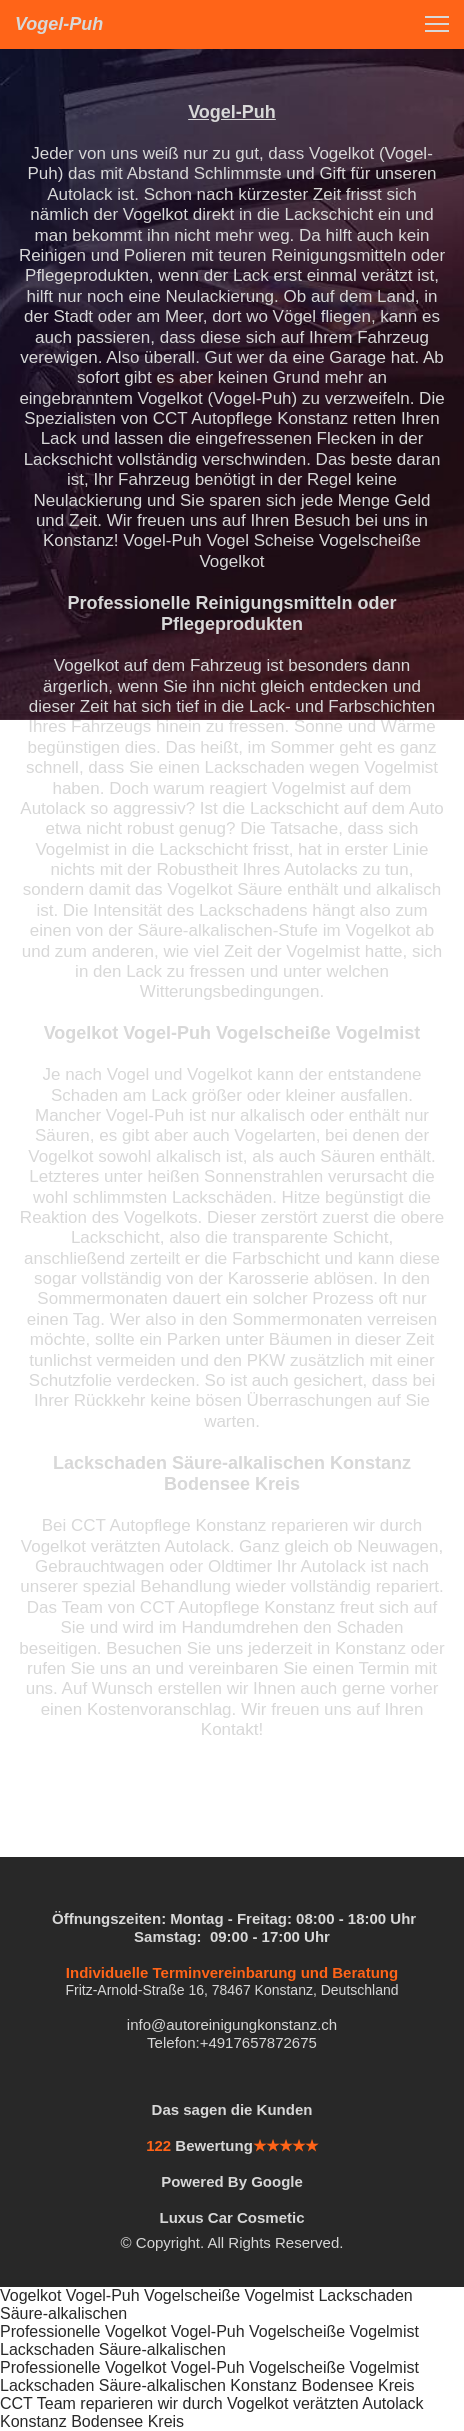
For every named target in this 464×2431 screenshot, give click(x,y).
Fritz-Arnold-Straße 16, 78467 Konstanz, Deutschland (231, 1990)
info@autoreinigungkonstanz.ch (232, 2024)
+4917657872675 (258, 2042)
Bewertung (214, 2145)
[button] (437, 24)
